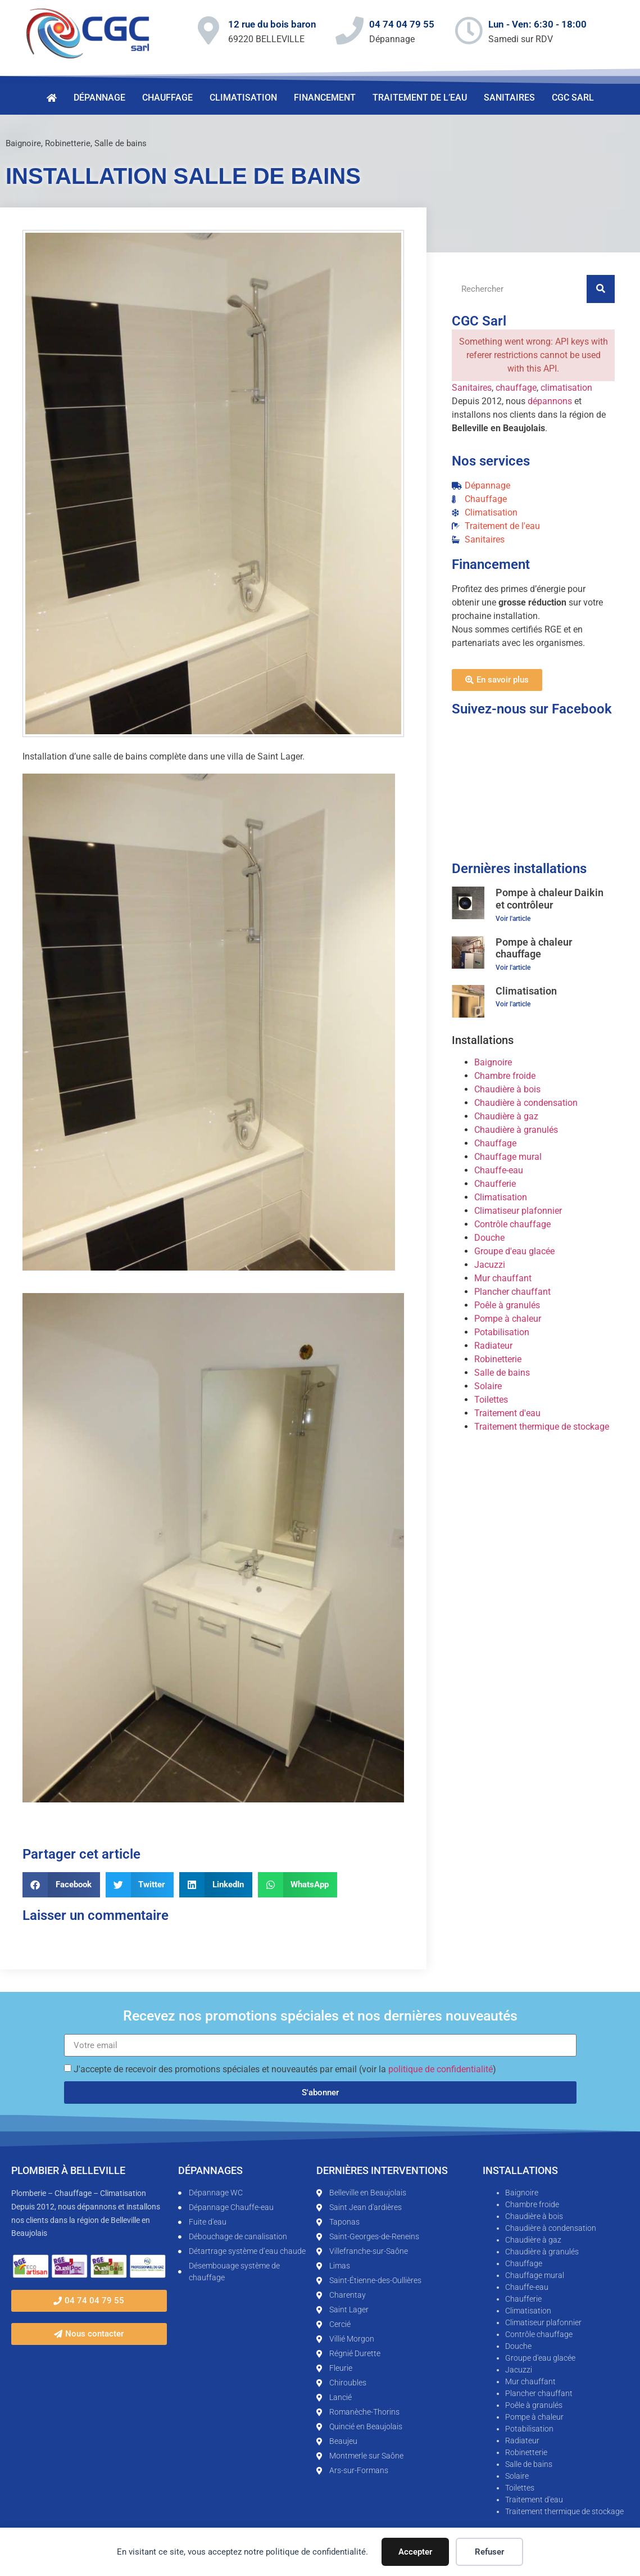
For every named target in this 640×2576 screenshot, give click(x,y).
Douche (489, 1237)
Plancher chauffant (512, 1291)
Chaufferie (495, 1183)
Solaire (488, 1386)
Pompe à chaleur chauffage (534, 948)
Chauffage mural (508, 1156)
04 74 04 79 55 (401, 24)
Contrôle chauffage (512, 1224)
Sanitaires (509, 97)
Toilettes (491, 1399)
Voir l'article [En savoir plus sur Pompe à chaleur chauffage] (513, 967)
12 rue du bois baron (272, 24)
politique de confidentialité (440, 2069)
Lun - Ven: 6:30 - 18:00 (537, 24)
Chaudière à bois (507, 1089)
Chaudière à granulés (516, 1129)
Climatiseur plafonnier (518, 1210)
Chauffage (167, 97)
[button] (61, 1884)
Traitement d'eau (507, 1413)
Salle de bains (120, 143)
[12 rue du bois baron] (208, 30)
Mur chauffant (503, 1278)
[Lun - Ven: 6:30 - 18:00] (469, 30)
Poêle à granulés (507, 1305)
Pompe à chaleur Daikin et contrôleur (549, 899)
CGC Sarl (573, 97)
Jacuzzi (489, 1264)
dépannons (550, 401)
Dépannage (99, 97)
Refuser (489, 2552)
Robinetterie (67, 143)
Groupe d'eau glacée (514, 1251)
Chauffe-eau (498, 1170)
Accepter (415, 2552)
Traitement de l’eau (420, 97)
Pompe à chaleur (507, 1318)
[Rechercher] (601, 289)
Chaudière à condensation (526, 1102)
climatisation (566, 387)
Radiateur (493, 1345)
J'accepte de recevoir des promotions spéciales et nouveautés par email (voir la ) (285, 2069)
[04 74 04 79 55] (349, 30)
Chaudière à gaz (506, 1116)
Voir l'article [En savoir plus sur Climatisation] (513, 1004)
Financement (325, 97)
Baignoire (23, 143)
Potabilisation (501, 1332)
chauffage (516, 387)
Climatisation (243, 97)
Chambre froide (504, 1075)
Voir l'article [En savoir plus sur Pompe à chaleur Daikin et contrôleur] (513, 919)
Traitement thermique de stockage (541, 1426)
